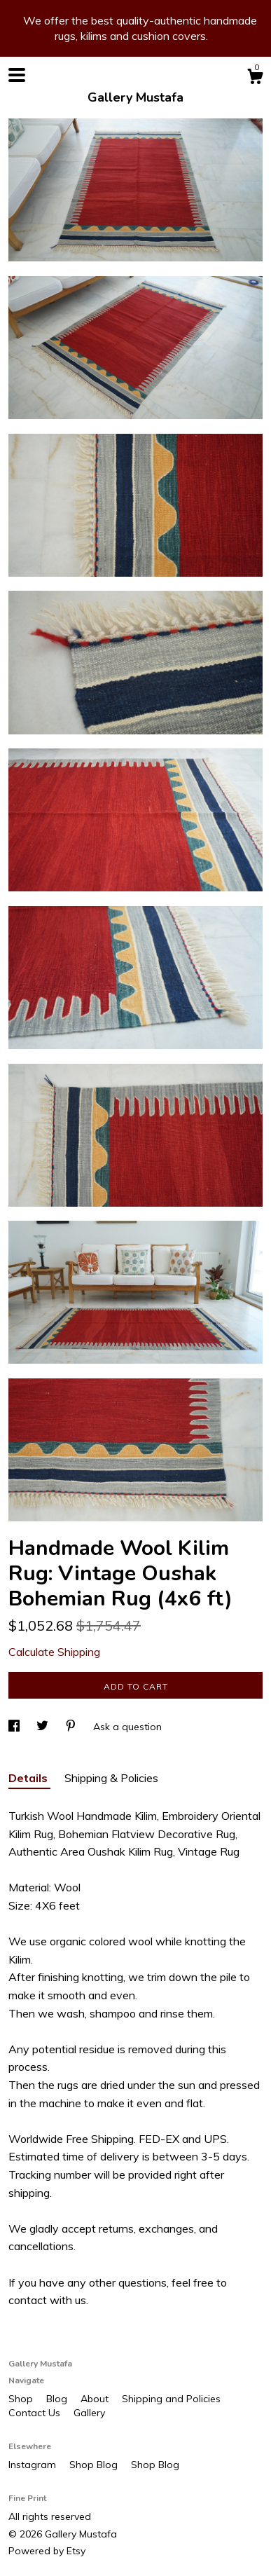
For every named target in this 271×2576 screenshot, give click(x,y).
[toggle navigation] (16, 75)
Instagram (33, 2464)
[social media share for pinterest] (72, 1726)
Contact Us (35, 2412)
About (96, 2398)
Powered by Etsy (46, 2550)
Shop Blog (94, 2464)
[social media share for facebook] (15, 1726)
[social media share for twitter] (43, 1726)
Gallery (89, 2412)
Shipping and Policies (171, 2398)
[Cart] (255, 78)
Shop (22, 2398)
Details (29, 1778)
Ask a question (127, 1726)
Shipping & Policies (111, 1778)
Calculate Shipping (54, 1652)
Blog (58, 2398)
